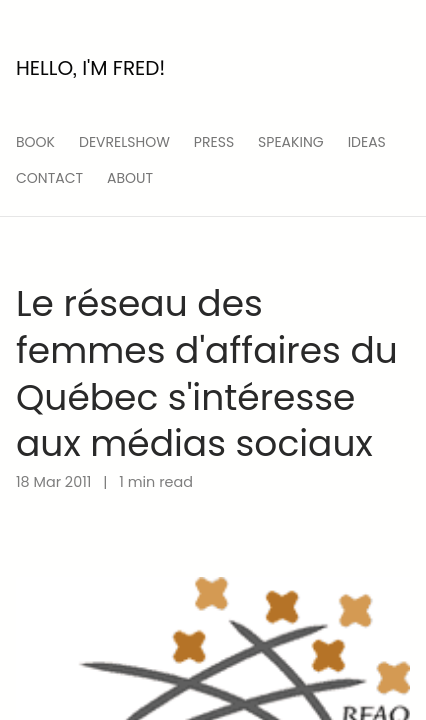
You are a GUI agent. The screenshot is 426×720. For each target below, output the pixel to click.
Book (35, 142)
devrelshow (124, 142)
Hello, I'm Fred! (90, 68)
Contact (49, 178)
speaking (291, 142)
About (130, 178)
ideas (367, 142)
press (214, 142)
